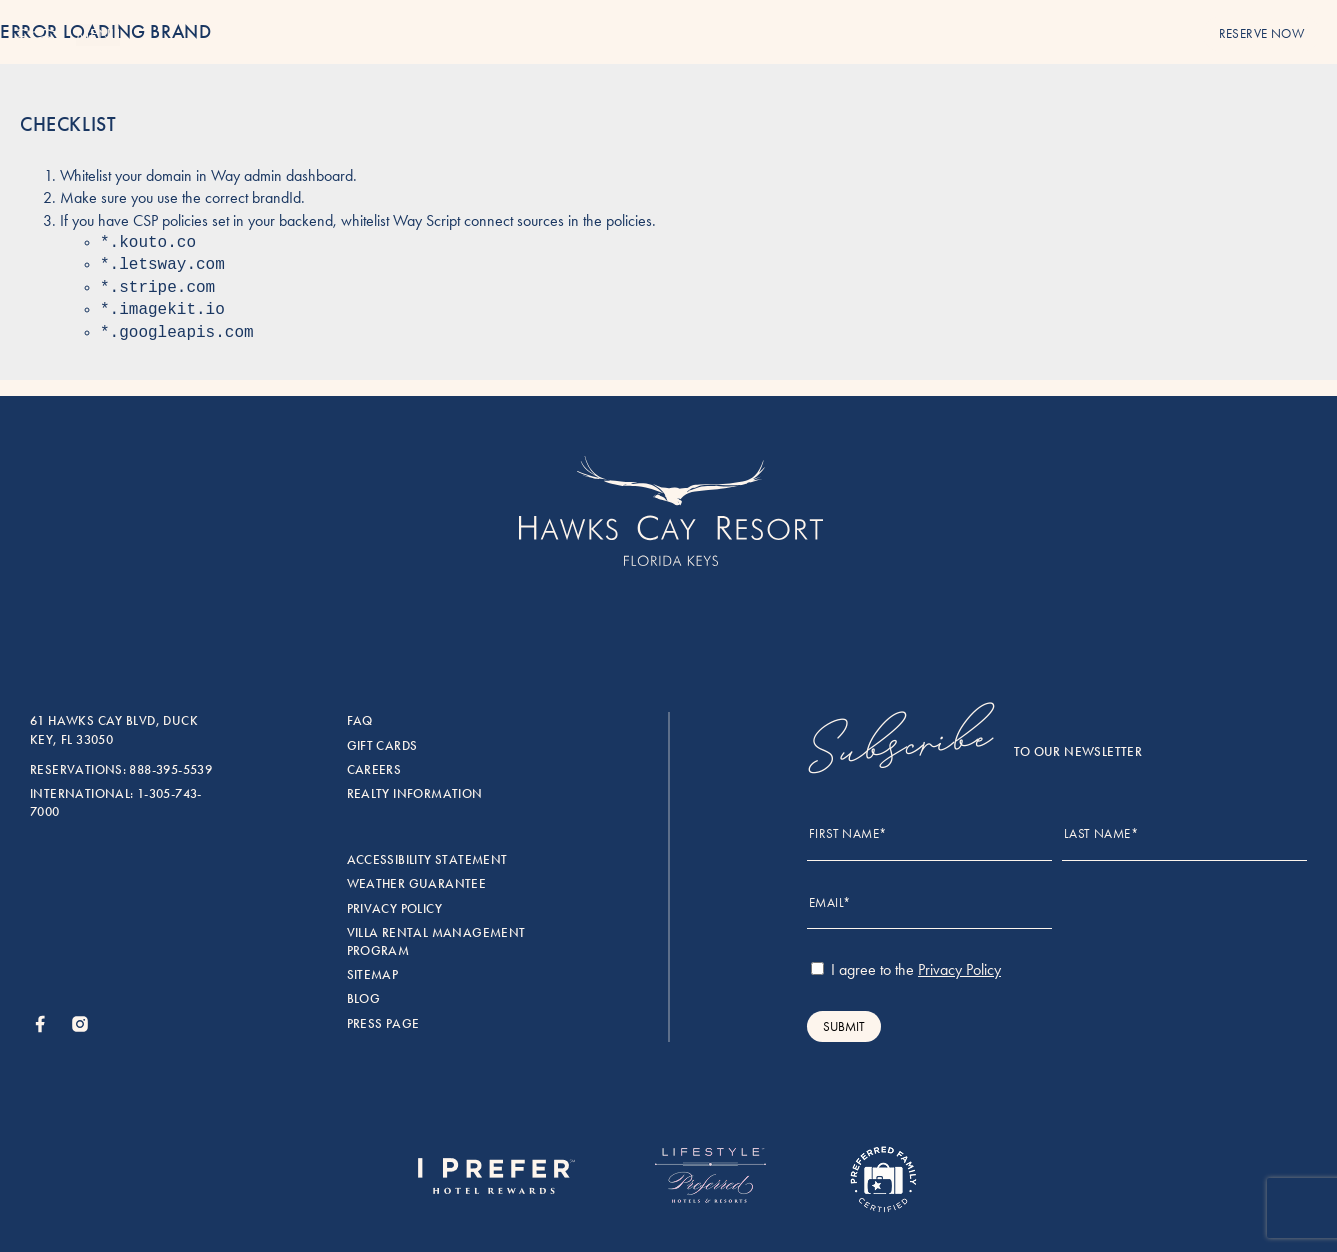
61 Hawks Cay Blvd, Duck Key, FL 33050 (114, 730)
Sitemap (373, 975)
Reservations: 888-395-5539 (121, 770)
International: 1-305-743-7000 (116, 803)
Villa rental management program (436, 942)
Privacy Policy (394, 909)
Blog (364, 999)
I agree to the (906, 969)
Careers (374, 770)
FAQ (360, 721)
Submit (844, 1026)
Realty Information (415, 794)
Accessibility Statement (427, 860)
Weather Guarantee (417, 884)
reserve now (1261, 33)
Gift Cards (382, 746)
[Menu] (38, 35)
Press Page (383, 1024)
